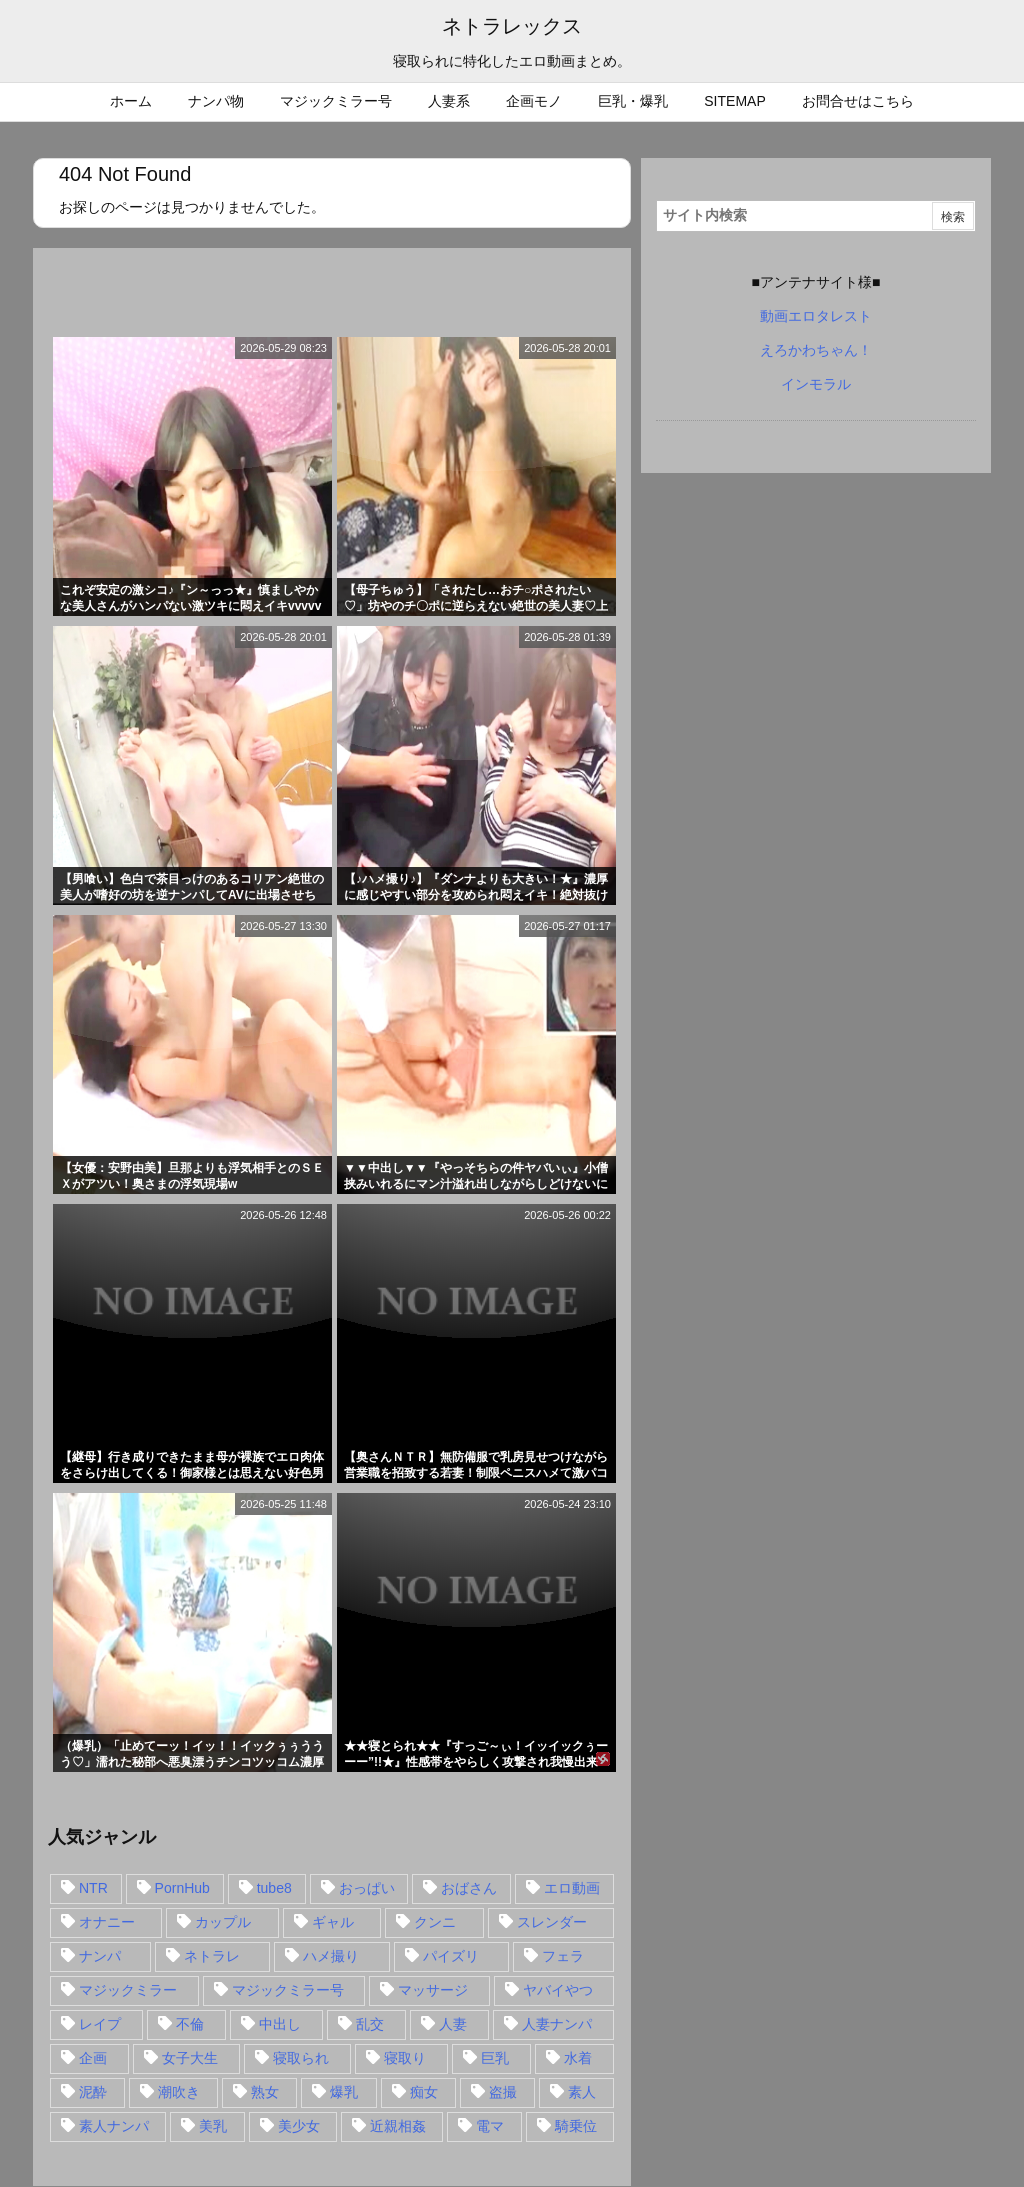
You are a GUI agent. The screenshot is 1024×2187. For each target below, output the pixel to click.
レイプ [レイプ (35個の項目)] (100, 2024)
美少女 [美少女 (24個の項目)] (299, 2126)
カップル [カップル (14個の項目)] (223, 1922)
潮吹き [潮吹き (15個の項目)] (179, 2092)
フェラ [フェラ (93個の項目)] (563, 1956)
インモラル (816, 384)
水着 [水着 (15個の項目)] (578, 2058)
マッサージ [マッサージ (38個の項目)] (433, 1990)
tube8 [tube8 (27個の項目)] (274, 1888)
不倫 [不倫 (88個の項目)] (190, 2024)
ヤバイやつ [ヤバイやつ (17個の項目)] (558, 1990)
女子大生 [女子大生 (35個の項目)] (190, 2058)
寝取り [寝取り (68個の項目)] (405, 2058)
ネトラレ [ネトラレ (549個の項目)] (212, 1956)
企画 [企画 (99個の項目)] (93, 2058)
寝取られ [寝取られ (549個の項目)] (301, 2058)
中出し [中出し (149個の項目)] (280, 2024)
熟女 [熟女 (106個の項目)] (265, 2092)
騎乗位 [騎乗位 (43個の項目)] (576, 2126)
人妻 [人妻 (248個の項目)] (453, 2024)
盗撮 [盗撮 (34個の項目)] (503, 2092)
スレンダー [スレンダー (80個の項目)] (552, 1922)
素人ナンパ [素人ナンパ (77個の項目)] (114, 2126)
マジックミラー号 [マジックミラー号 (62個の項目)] (288, 1990)
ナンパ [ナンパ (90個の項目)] (100, 1956)
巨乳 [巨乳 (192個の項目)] (495, 2058)
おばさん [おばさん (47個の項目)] (469, 1888)
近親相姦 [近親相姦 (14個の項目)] (398, 2126)
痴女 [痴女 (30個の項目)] (424, 2092)
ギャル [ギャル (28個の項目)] (333, 1922)
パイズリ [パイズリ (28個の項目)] (451, 1956)
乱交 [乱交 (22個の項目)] (370, 2024)
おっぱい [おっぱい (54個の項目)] (367, 1888)
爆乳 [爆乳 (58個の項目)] (344, 2092)
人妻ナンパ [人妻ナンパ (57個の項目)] (557, 2024)
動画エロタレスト (816, 316)
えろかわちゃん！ (816, 350)
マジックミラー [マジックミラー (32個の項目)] (128, 1990)
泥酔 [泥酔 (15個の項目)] (93, 2092)
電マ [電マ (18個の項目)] (490, 2126)
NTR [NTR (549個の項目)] (93, 1888)
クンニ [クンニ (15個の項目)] (435, 1922)
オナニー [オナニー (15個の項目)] (107, 1922)
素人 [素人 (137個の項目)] (582, 2092)
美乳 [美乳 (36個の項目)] (213, 2126)
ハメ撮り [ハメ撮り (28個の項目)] (331, 1956)
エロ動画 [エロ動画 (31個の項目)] (572, 1888)
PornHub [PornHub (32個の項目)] (182, 1888)
